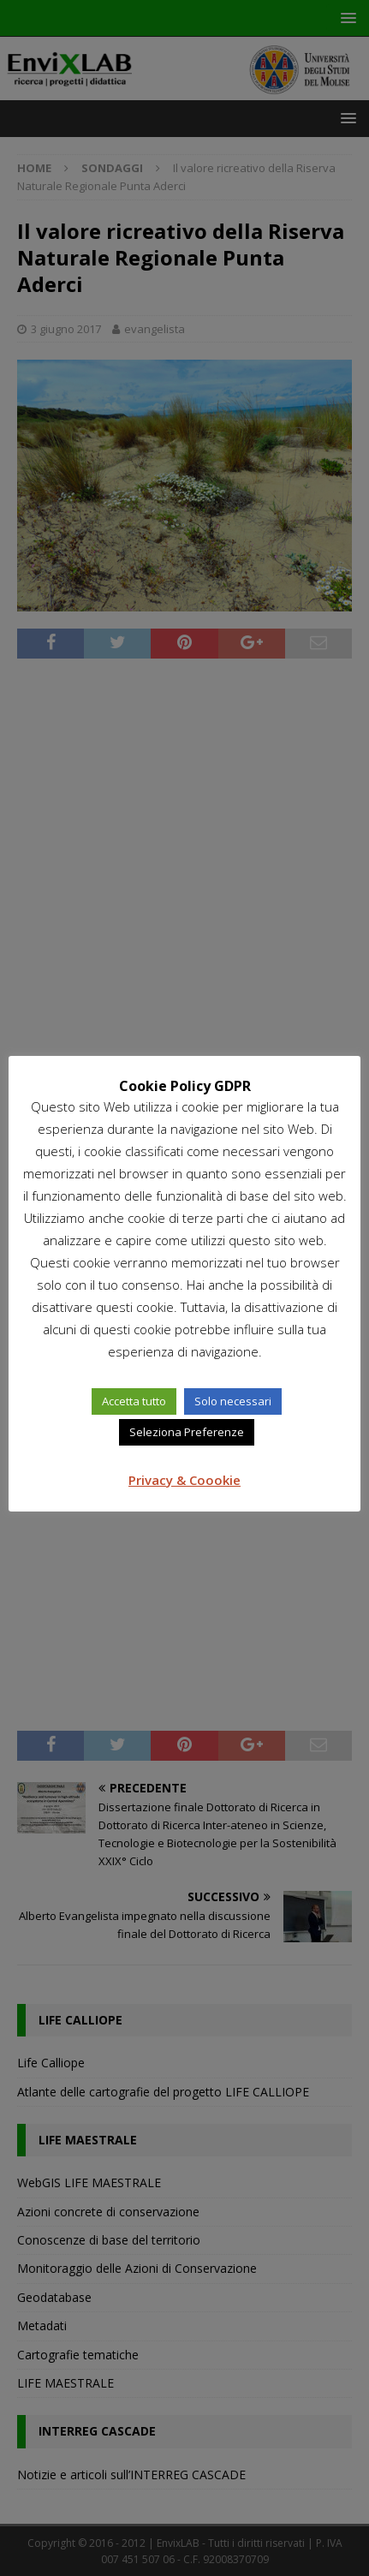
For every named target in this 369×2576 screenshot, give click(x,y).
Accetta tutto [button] (134, 1401)
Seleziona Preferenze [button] (186, 1432)
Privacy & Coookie (184, 1479)
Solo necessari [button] (232, 1401)
